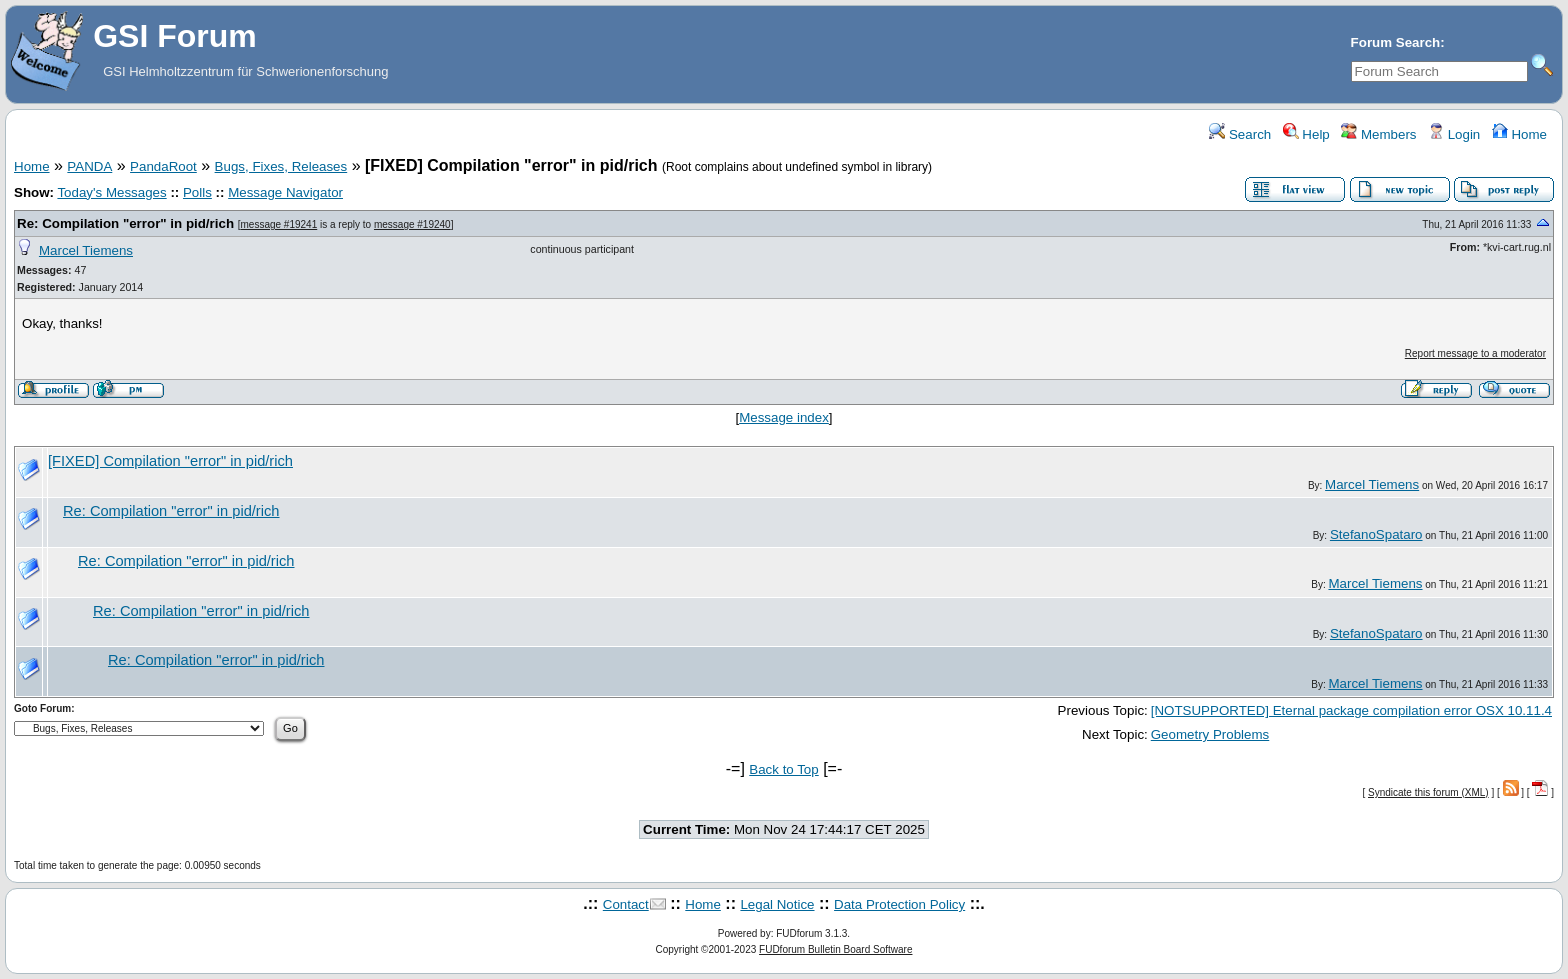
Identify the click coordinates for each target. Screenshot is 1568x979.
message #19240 (412, 224)
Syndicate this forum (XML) (1428, 792)
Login (1454, 134)
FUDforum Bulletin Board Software (835, 949)
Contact (626, 904)
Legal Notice (777, 904)
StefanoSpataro (1376, 534)
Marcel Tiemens (86, 250)
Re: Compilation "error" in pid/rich (125, 223)
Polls (197, 192)
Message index (784, 417)
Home (1519, 134)
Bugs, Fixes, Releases (281, 166)
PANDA (89, 166)
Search (1240, 134)
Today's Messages (111, 192)
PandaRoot (163, 166)
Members (1378, 134)
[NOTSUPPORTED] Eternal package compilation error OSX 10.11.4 (1351, 710)
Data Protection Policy (899, 904)
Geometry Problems (1210, 734)
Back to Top (783, 769)
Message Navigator (285, 192)
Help (1306, 134)
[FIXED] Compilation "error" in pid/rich (170, 461)
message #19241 (279, 224)
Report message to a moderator (1475, 353)
